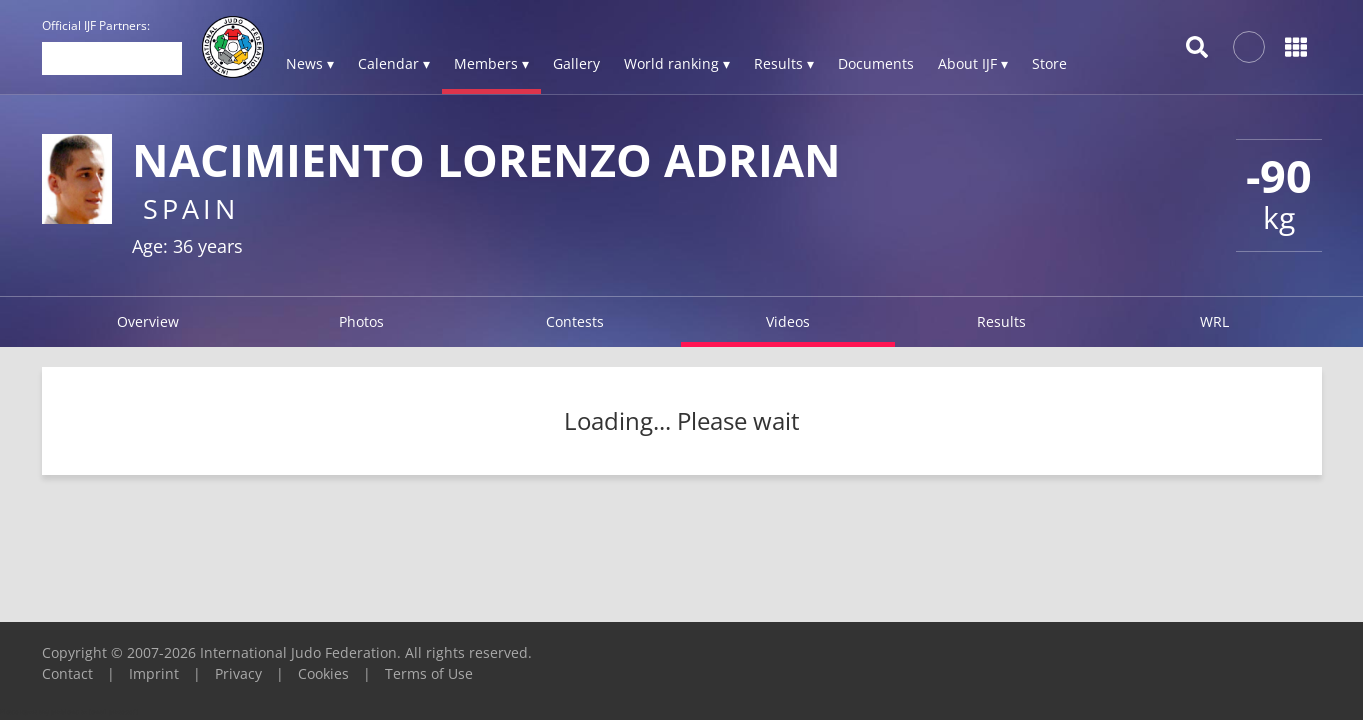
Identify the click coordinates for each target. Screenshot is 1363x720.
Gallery (576, 63)
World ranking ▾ (677, 63)
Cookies (323, 673)
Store (1049, 63)
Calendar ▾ (394, 63)
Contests (575, 321)
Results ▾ (784, 63)
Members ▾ (491, 63)
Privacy (238, 673)
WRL (1214, 321)
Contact (67, 673)
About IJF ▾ (973, 63)
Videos (788, 321)
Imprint (154, 673)
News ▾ (310, 63)
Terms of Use (429, 673)
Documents (876, 63)
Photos (361, 321)
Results (1001, 321)
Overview (148, 321)
